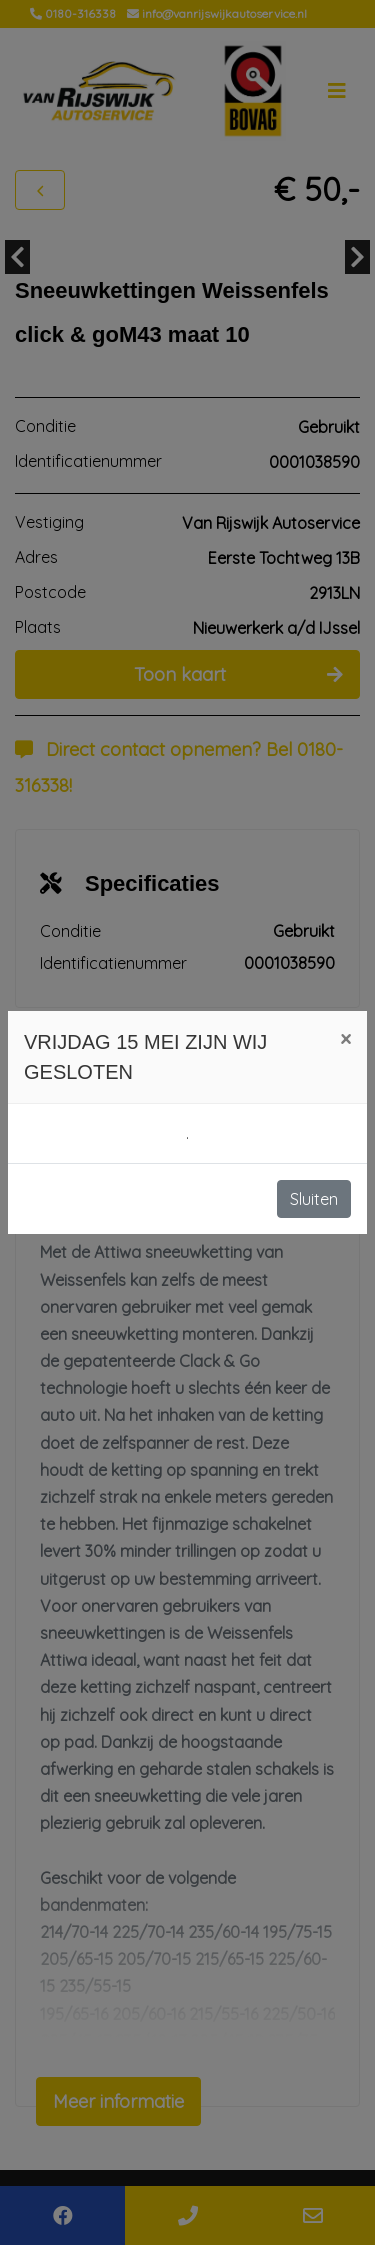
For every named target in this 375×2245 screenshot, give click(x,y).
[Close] (345, 1039)
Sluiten (314, 1199)
